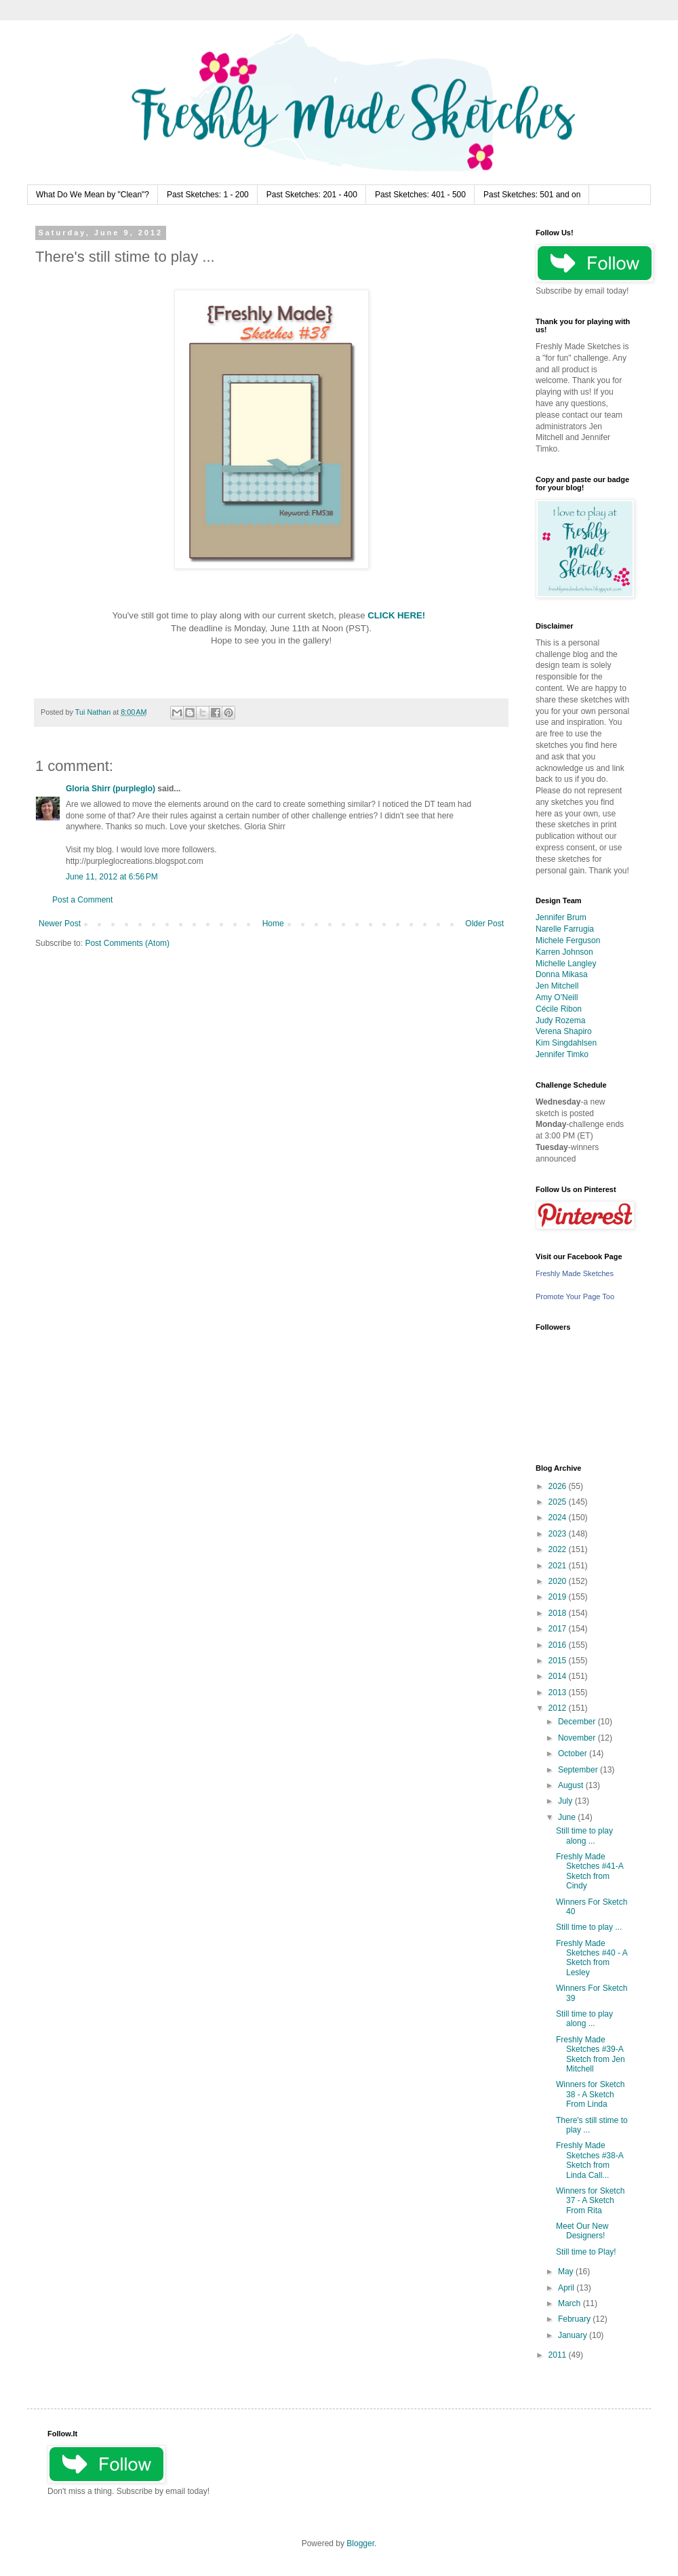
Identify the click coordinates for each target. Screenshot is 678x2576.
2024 (559, 1517)
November (578, 1738)
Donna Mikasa (562, 974)
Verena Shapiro (564, 1031)
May (567, 2271)
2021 (559, 1565)
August (572, 1785)
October (573, 1753)
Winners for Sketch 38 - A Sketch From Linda (590, 2094)
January (573, 2335)
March (570, 2303)
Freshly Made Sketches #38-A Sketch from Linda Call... (589, 2160)
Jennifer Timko (562, 1054)
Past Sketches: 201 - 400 (311, 194)
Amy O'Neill (557, 997)
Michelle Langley (566, 963)
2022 (559, 1549)
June (568, 1817)
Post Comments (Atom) (127, 943)
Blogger (360, 2543)
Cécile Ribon (559, 1009)
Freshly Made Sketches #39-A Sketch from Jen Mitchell (590, 2054)
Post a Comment (82, 900)
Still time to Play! (586, 2252)
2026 (559, 1486)
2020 (559, 1581)
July (566, 1801)
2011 (559, 2355)
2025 (559, 1502)
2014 (559, 1676)
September (579, 1770)
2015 (559, 1660)
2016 (559, 1645)
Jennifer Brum (561, 917)
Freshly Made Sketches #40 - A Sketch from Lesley (591, 1958)
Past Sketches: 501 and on (531, 194)
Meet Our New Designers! (582, 2230)
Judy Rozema (560, 1020)
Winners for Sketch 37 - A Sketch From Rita (590, 2200)
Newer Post (60, 923)
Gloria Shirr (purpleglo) (110, 788)
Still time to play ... (589, 1927)
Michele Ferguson (568, 940)
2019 (559, 1597)
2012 (559, 1708)
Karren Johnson (564, 952)
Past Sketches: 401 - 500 (420, 194)
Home (273, 923)
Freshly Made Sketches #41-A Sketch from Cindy (589, 1871)
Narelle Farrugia (565, 929)
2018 (559, 1613)
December (578, 1721)
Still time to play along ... (584, 1835)
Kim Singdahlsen (566, 1043)
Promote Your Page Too (575, 1296)
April (567, 2288)
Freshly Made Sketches (575, 1273)
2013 (559, 1692)
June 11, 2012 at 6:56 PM (112, 876)
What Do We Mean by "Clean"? (92, 194)
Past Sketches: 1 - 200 (208, 194)
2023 (559, 1534)
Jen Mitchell (557, 986)
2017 (559, 1628)
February (575, 2319)
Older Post (484, 923)
